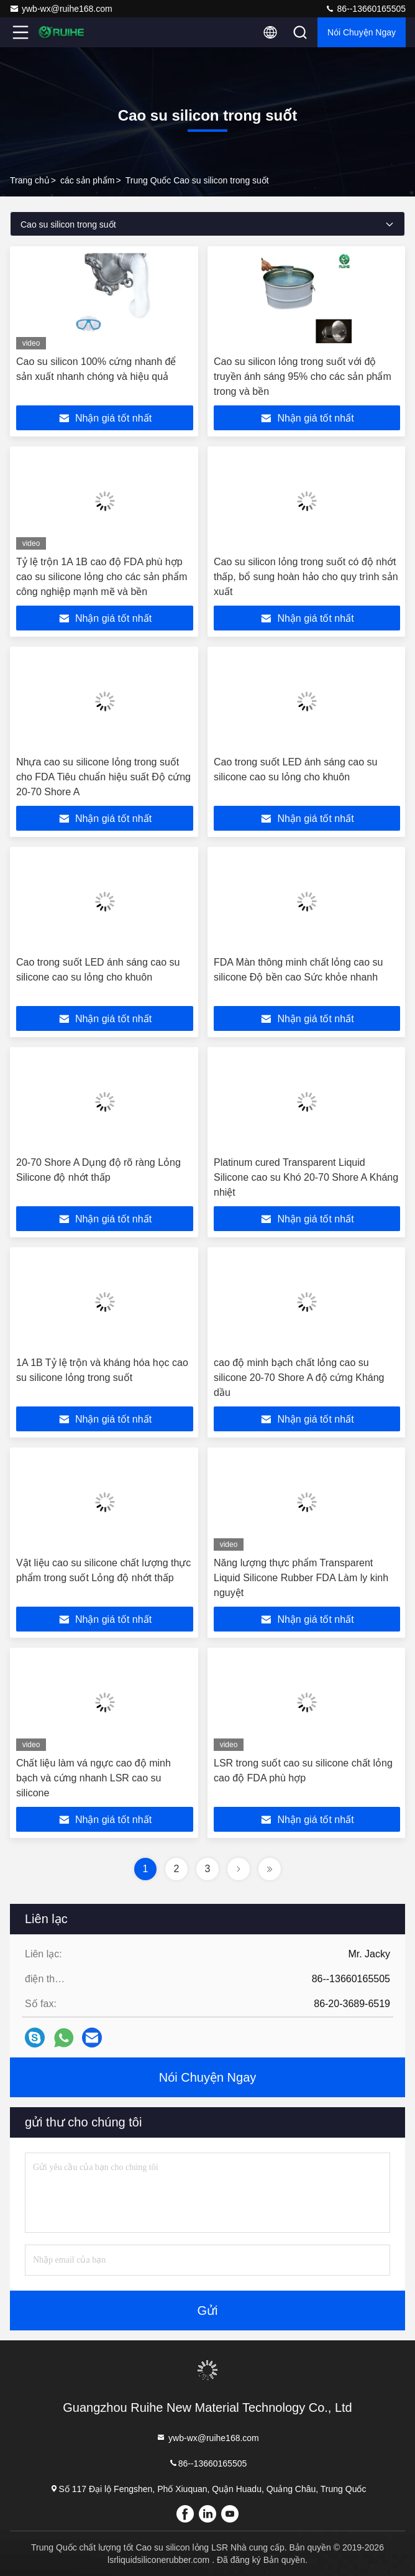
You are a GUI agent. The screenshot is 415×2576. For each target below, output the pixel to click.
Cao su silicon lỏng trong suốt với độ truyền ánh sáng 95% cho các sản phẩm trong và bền (302, 376)
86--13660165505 (365, 9)
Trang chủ (30, 180)
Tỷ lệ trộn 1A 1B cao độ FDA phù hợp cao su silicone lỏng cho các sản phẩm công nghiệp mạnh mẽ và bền (101, 576)
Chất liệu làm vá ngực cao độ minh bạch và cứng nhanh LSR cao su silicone (93, 1778)
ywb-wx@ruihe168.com (60, 9)
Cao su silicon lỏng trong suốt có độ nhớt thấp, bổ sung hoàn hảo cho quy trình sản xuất (306, 576)
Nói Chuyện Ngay (361, 32)
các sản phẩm (87, 180)
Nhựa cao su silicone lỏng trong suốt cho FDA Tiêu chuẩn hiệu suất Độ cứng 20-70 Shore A (103, 777)
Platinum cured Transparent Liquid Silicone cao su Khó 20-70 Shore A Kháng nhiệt (306, 1177)
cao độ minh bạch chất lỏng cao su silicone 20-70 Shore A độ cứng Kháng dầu (299, 1377)
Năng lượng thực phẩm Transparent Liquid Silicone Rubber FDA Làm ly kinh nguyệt (301, 1578)
